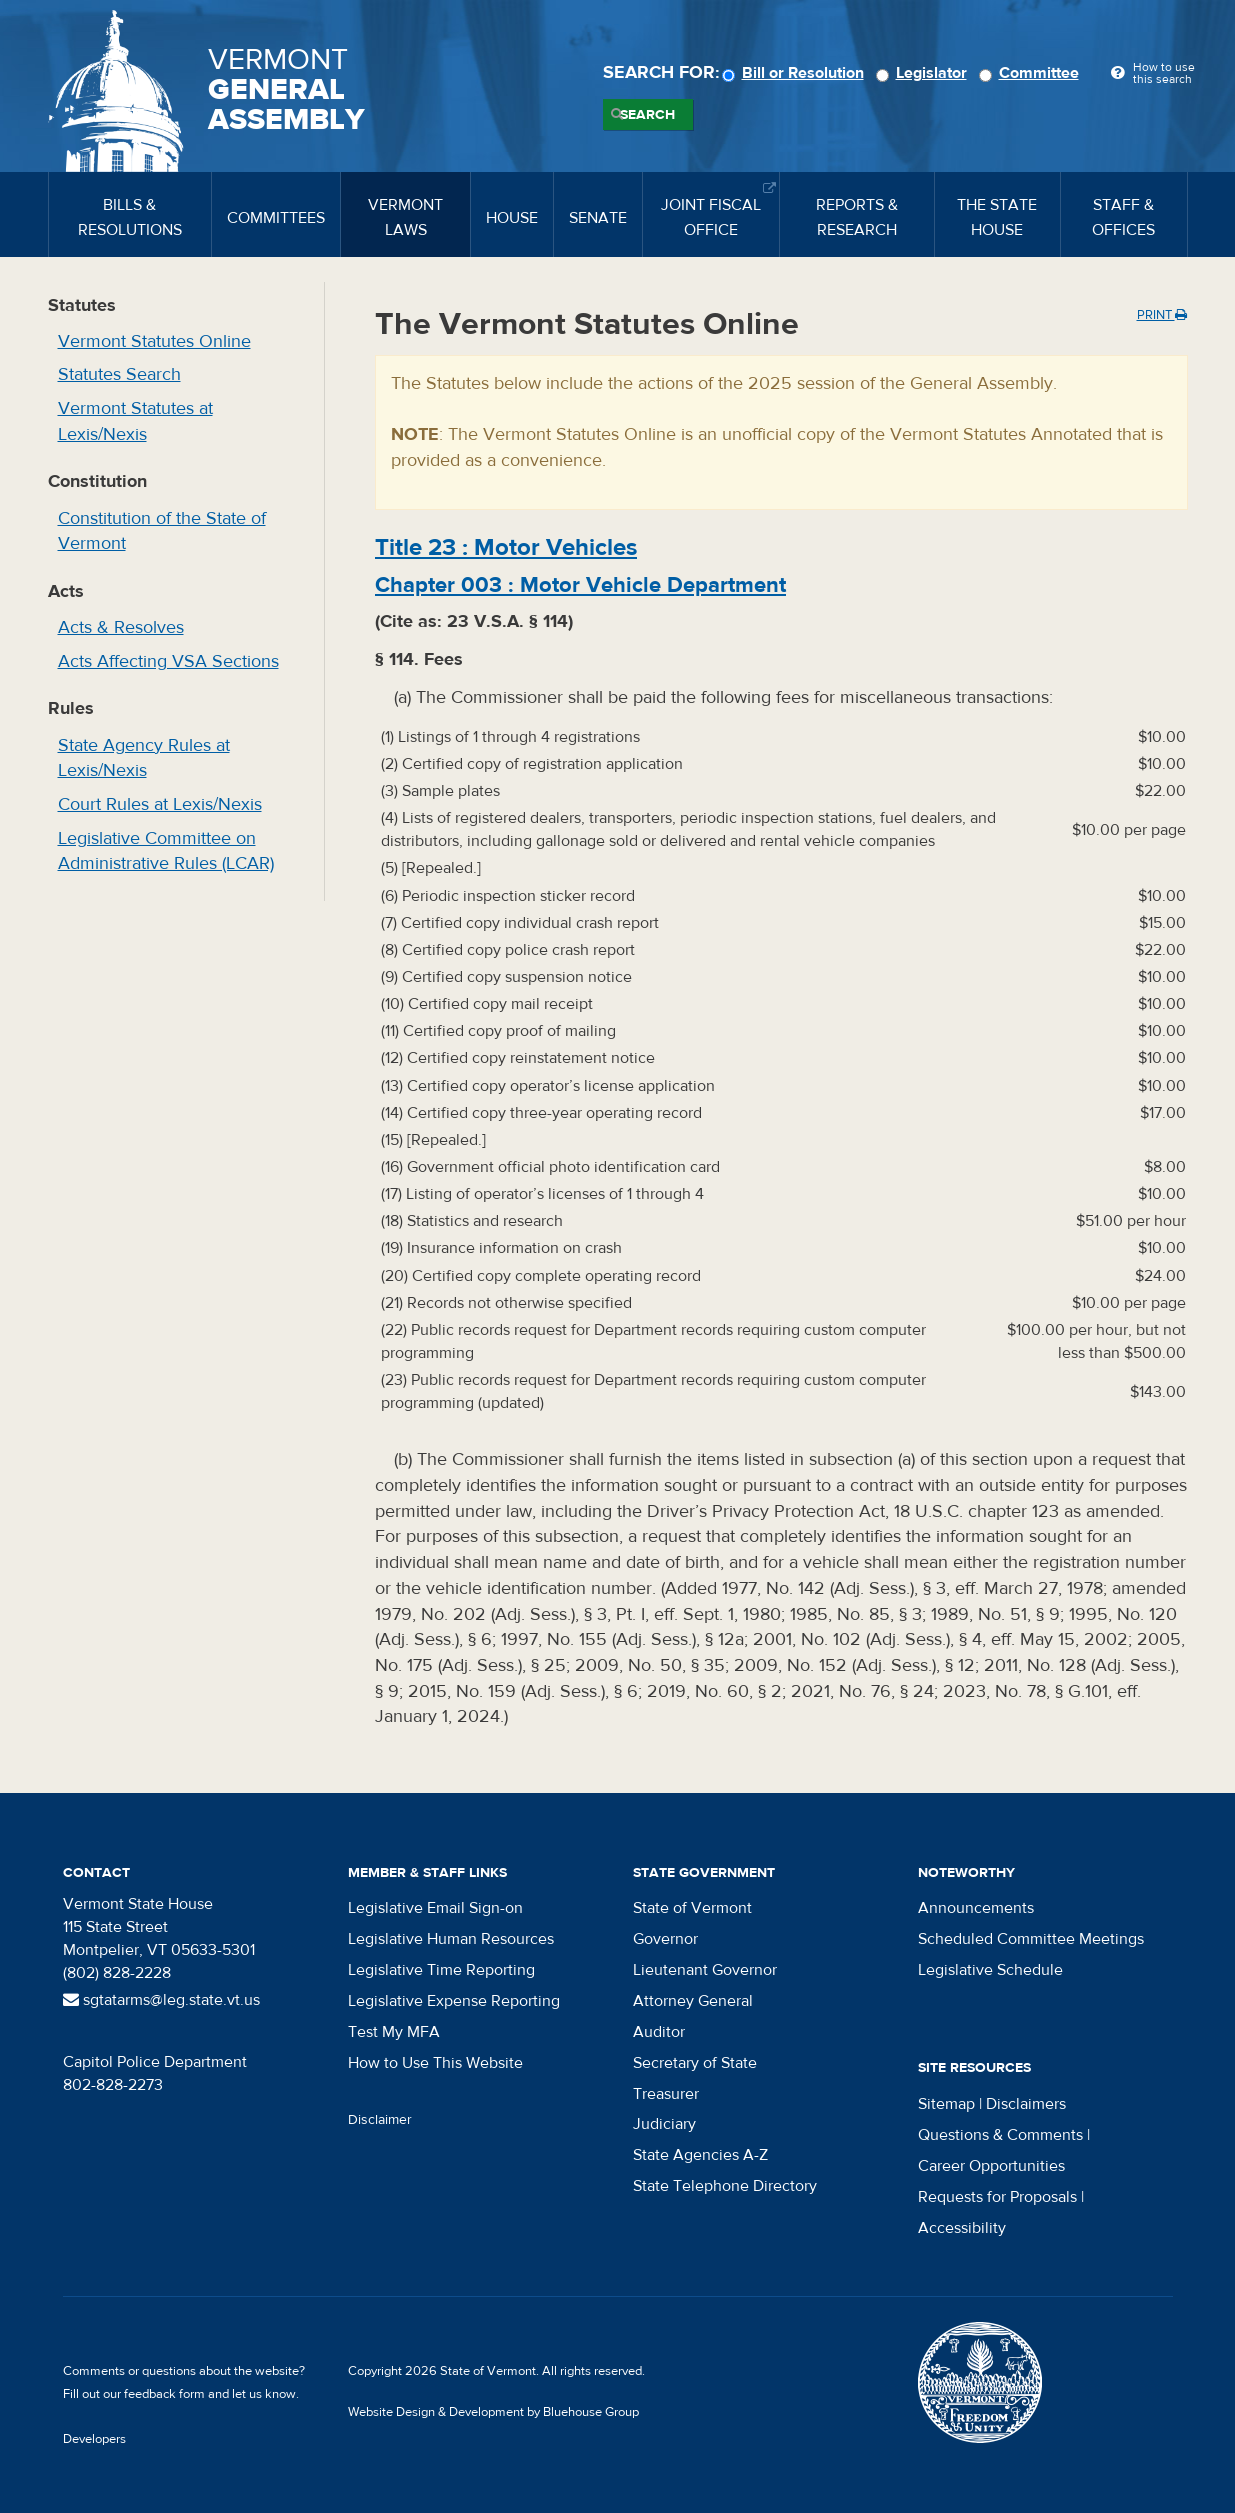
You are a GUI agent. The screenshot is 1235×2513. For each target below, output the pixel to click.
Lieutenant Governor (705, 1970)
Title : (506, 547)
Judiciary (664, 2124)
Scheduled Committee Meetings (1031, 1939)
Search (647, 115)
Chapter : (580, 585)
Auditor (659, 2032)
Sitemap (946, 2104)
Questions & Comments (1000, 2135)
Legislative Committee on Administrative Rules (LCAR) (166, 851)
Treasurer (666, 2094)
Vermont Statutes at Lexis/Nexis (135, 421)
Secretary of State (695, 2063)
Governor (665, 1939)
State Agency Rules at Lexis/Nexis (144, 758)
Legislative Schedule (990, 1970)
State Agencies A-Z (700, 2155)
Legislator (924, 73)
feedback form (164, 2394)
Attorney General (693, 2001)
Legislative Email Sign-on (435, 1908)
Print (1162, 315)
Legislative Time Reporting (441, 1970)
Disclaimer (380, 2120)
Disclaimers (1026, 2104)
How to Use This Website (435, 2063)
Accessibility (962, 2228)
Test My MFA (394, 2032)
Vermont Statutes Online (154, 341)
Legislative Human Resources (451, 1939)
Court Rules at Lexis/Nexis (160, 804)
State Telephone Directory (725, 2186)
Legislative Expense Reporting (454, 2001)
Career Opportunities (991, 2166)
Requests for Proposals (997, 2197)
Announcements (976, 1908)
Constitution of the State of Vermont (162, 531)
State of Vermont (692, 1908)
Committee (1032, 73)
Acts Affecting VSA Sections (168, 661)
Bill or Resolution (796, 73)
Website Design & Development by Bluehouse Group (493, 2412)
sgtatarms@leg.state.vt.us (161, 2000)
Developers (94, 2439)
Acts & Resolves (121, 627)
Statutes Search (119, 374)
